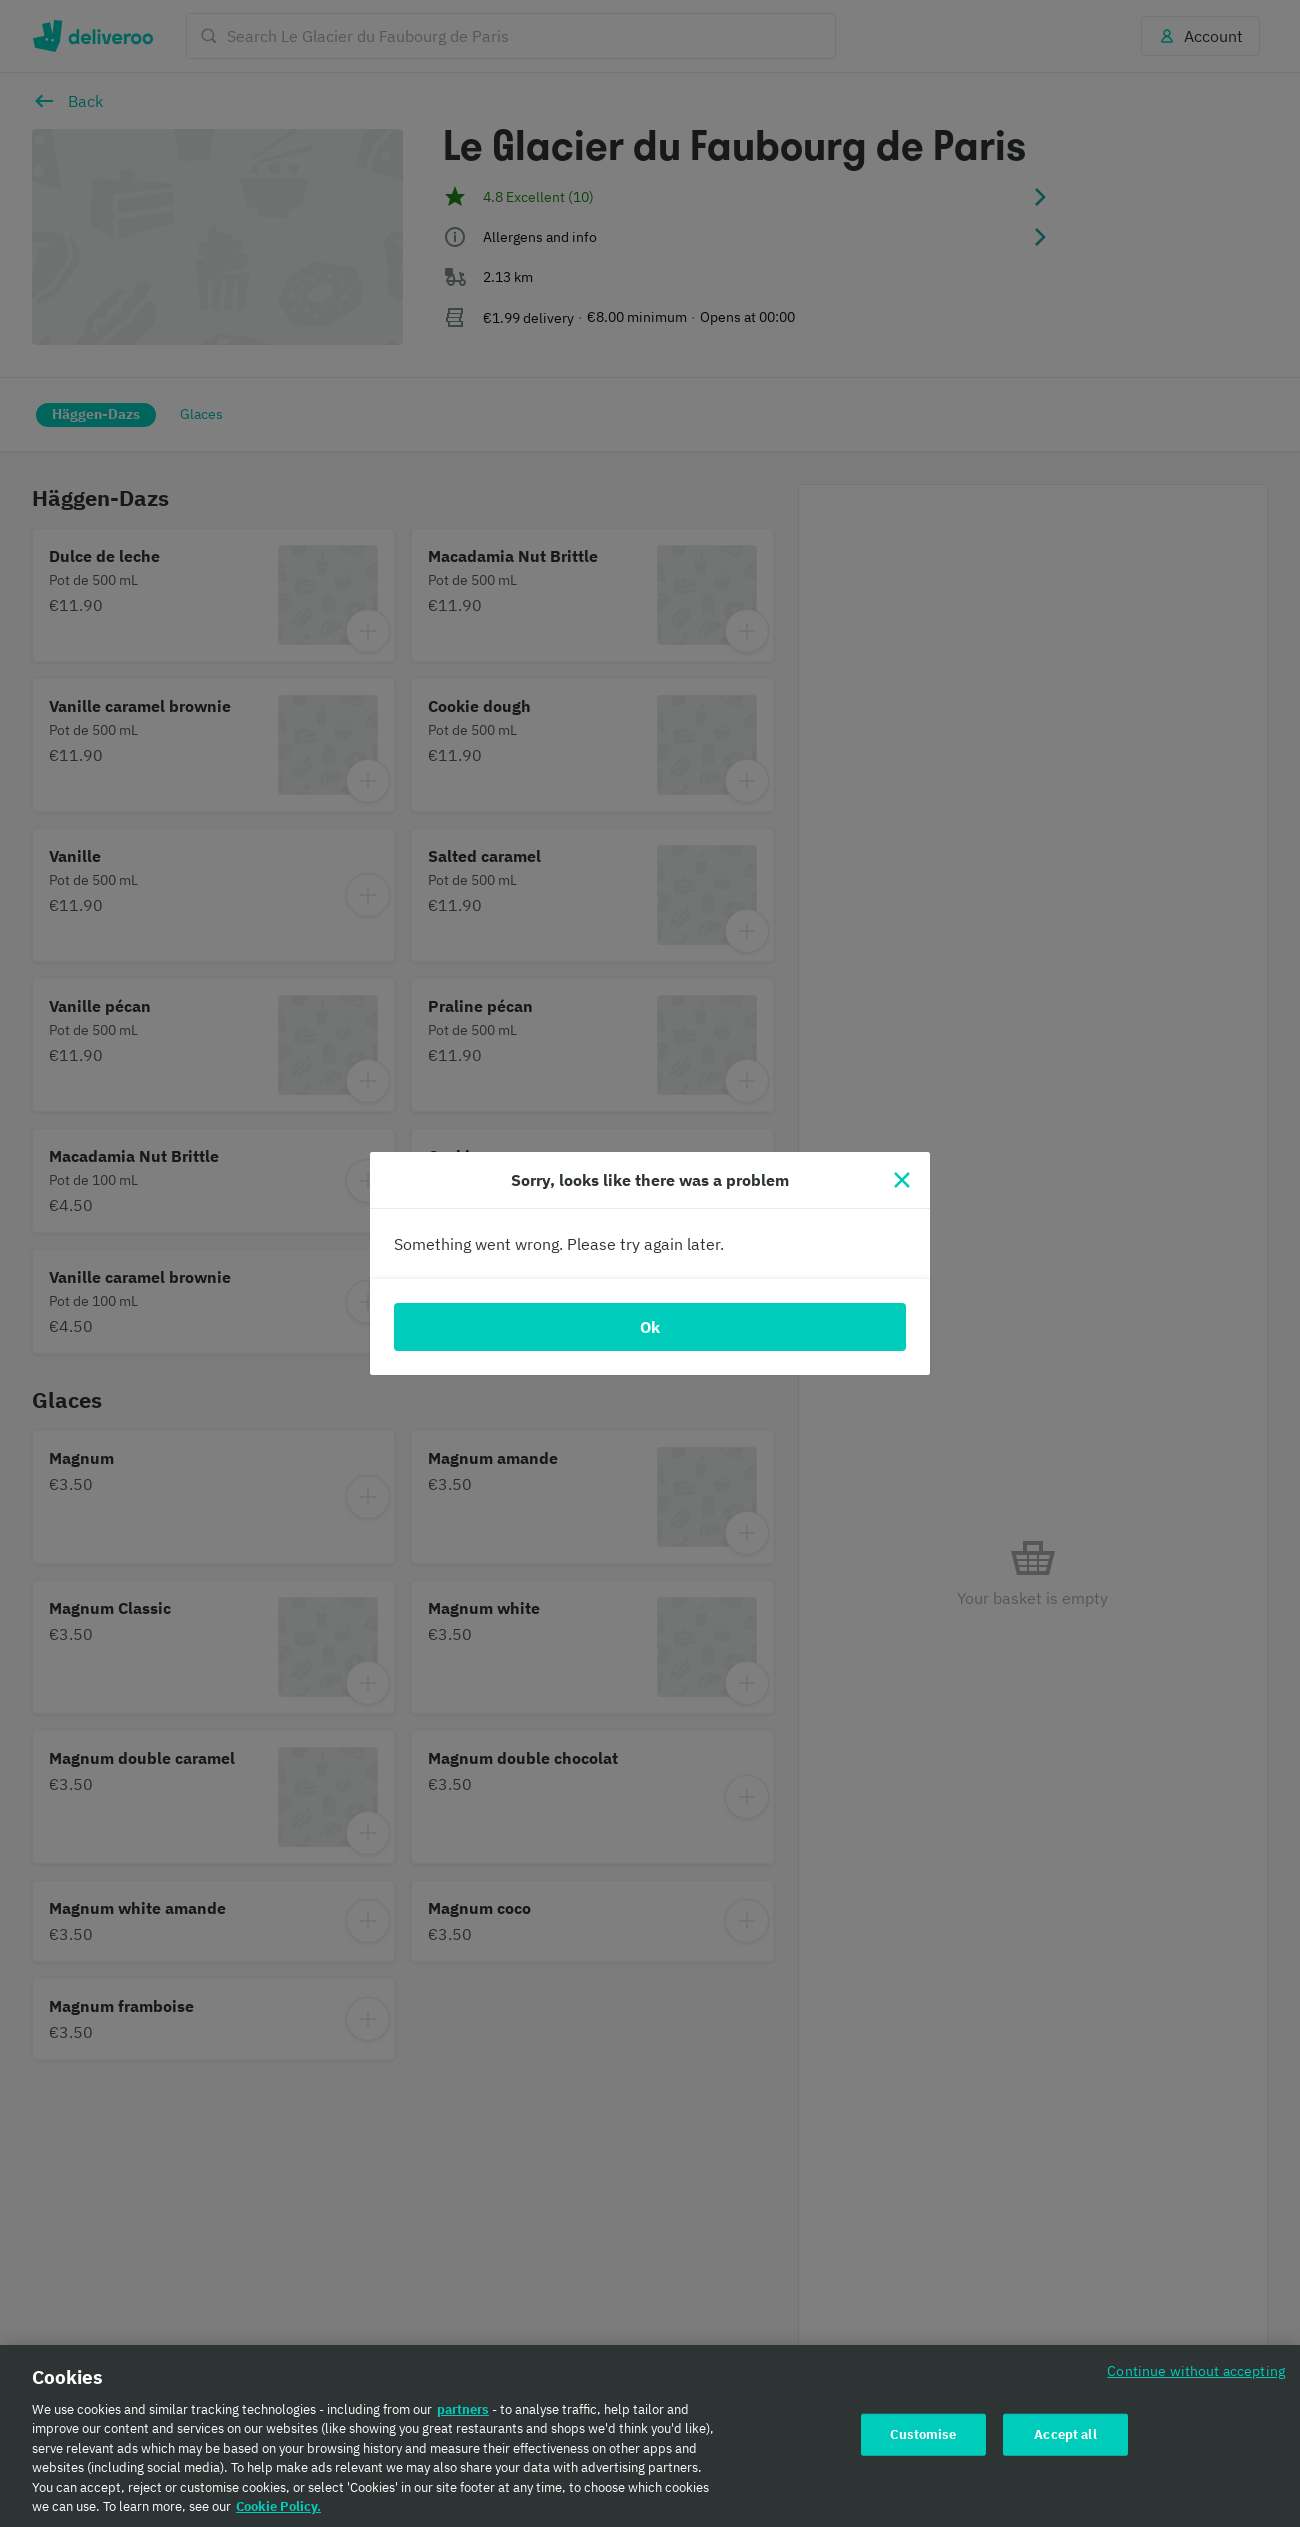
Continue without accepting (1196, 2370)
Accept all (1065, 2434)
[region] (650, 2436)
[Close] (902, 1180)
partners (463, 2409)
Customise (923, 2434)
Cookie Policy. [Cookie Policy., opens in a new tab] (278, 2506)
